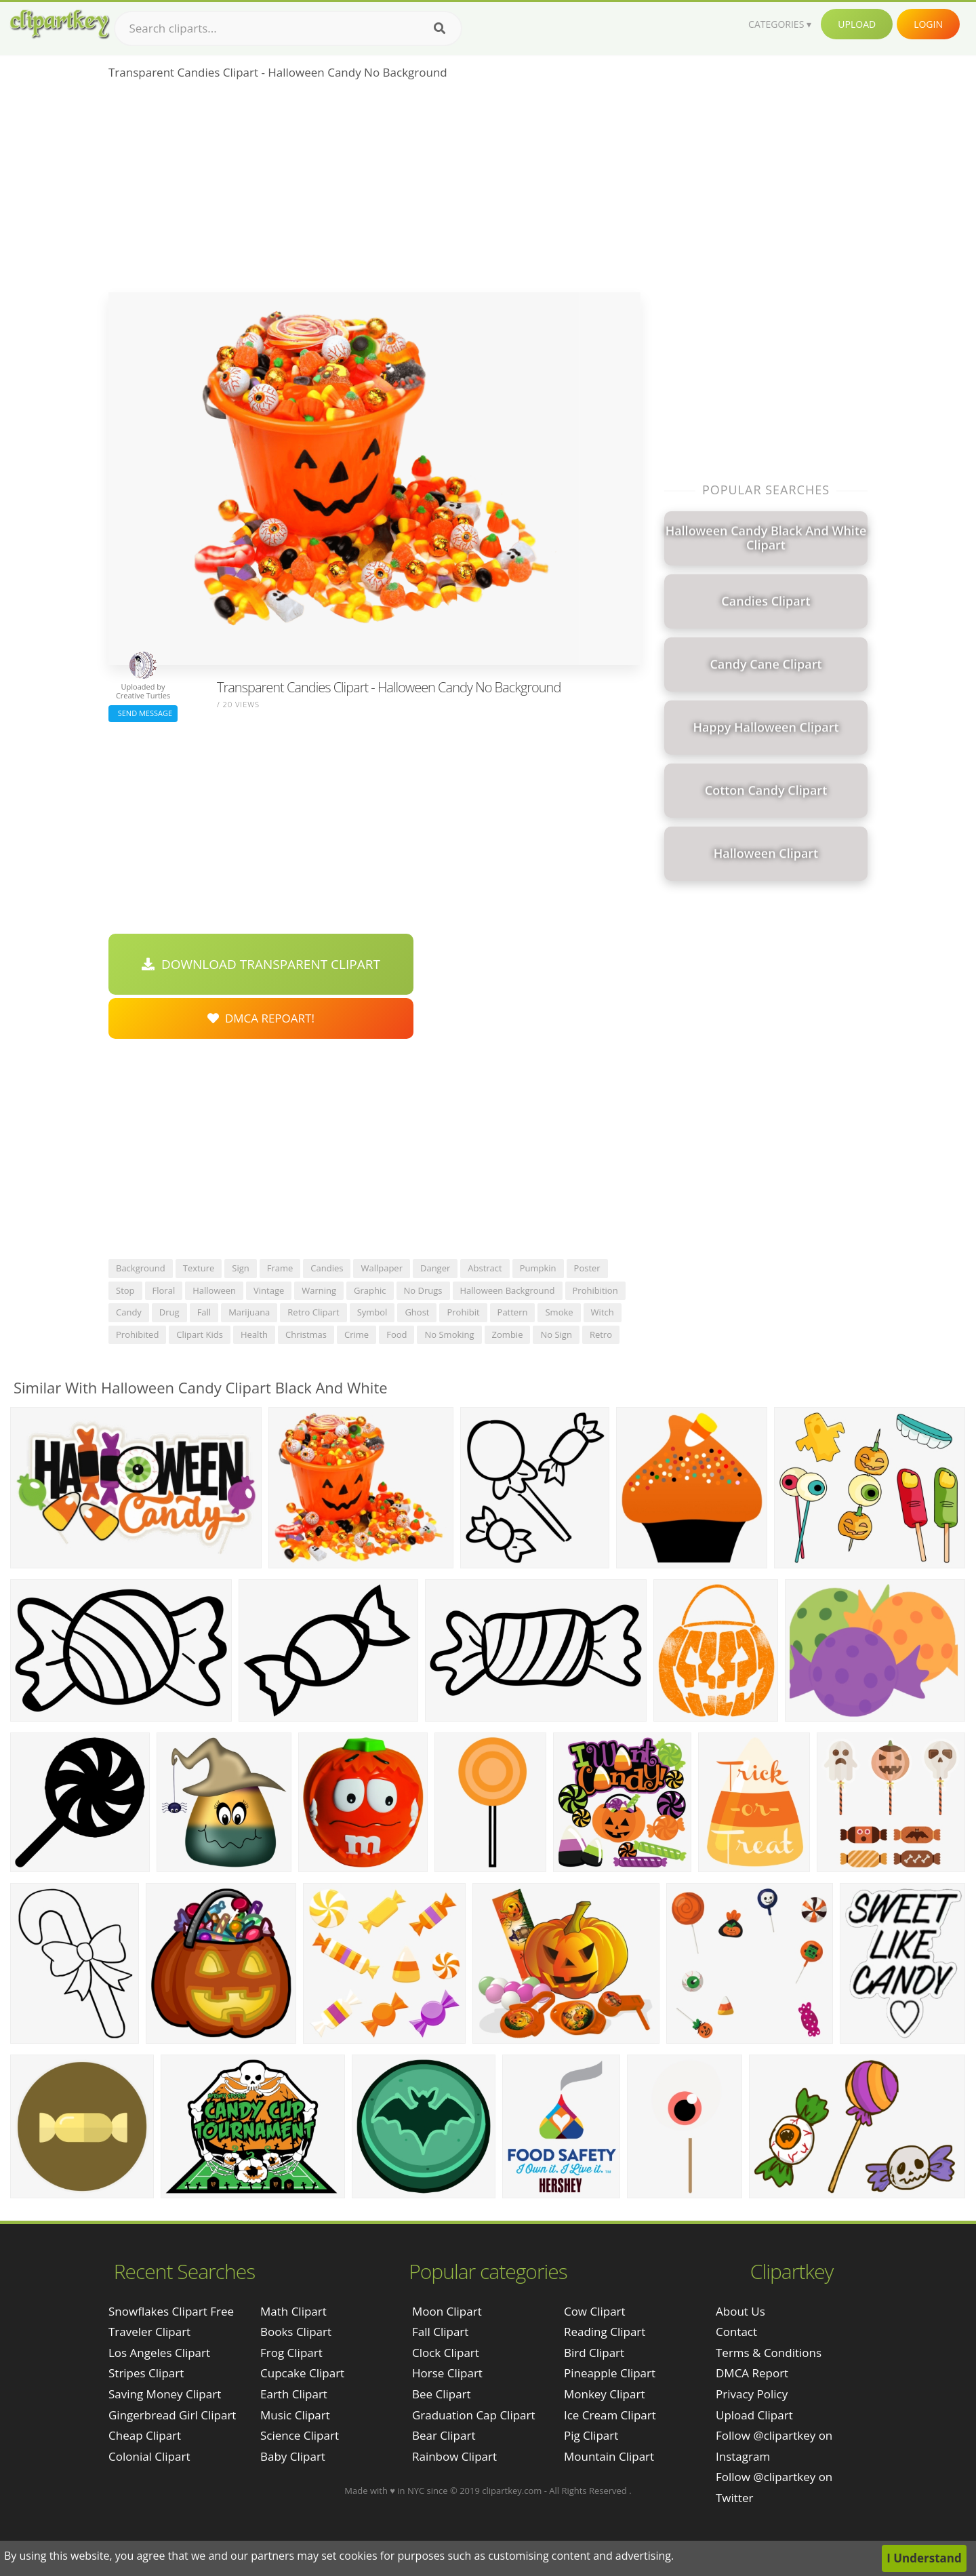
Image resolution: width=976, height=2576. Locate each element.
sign (240, 1268)
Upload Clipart (754, 2415)
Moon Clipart (447, 2311)
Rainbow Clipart (454, 2456)
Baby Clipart (292, 2456)
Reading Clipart (604, 2331)
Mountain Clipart (609, 2456)
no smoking (449, 1334)
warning (319, 1290)
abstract (485, 1268)
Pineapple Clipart (609, 2373)
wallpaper (382, 1268)
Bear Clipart (443, 2435)
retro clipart (313, 1312)
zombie (507, 1334)
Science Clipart (299, 2435)
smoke (559, 1312)
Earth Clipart (293, 2394)
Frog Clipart (291, 2352)
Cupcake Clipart (302, 2373)
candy (129, 1312)
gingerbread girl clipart (172, 2415)
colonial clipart (149, 2456)
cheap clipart (144, 2435)
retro (601, 1334)
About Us (740, 2311)
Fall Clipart (440, 2331)
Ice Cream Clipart (610, 2415)
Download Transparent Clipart (261, 964)
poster (587, 1268)
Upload (857, 24)
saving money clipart (164, 2394)
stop (125, 1290)
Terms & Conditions (768, 2352)
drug (169, 1312)
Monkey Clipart (604, 2394)
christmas (306, 1334)
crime (356, 1334)
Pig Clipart (591, 2435)
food (396, 1334)
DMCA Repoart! (260, 1018)
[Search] (439, 28)
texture (198, 1268)
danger (435, 1268)
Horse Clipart (447, 2373)
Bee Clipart (441, 2394)
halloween (214, 1290)
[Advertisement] (374, 190)
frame (280, 1268)
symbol (372, 1312)
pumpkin (538, 1268)
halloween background (507, 1290)
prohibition (595, 1290)
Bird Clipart (594, 2352)
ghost (417, 1312)
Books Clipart (295, 2331)
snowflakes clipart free (171, 2311)
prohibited (137, 1334)
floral (164, 1290)
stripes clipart (146, 2373)
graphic (370, 1290)
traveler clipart (149, 2331)
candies (326, 1268)
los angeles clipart (159, 2352)
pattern (512, 1312)
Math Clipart (293, 2311)
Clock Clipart (445, 2352)
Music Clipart (295, 2415)
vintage (268, 1290)
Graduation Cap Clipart (473, 2415)
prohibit (463, 1312)
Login (928, 24)
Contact (736, 2331)
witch (602, 1312)
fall (204, 1312)
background (140, 1268)
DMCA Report (752, 2373)
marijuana (249, 1312)
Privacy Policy (752, 2394)
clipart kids (199, 1334)
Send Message (143, 713)
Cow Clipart (595, 2311)
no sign (555, 1334)
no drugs (423, 1290)
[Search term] (288, 28)
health (254, 1334)
